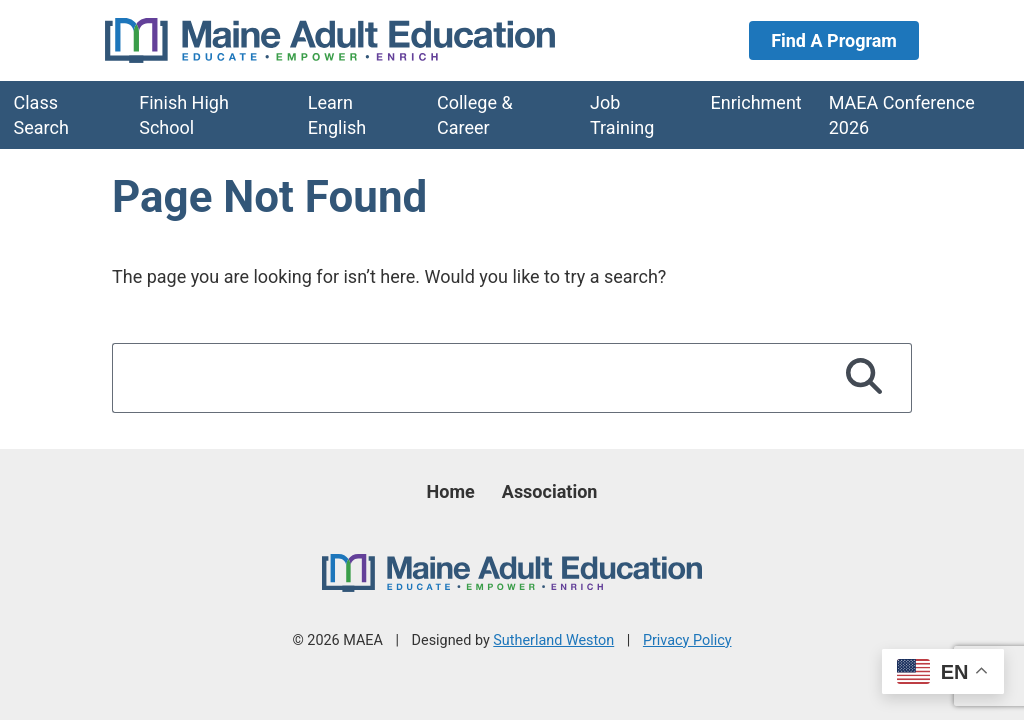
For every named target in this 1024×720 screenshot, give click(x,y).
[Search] (864, 378)
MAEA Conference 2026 (902, 115)
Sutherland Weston (553, 640)
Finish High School (184, 115)
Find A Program (834, 40)
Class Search (41, 115)
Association (550, 491)
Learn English (337, 115)
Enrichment (756, 102)
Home (451, 491)
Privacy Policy (687, 640)
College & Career (475, 115)
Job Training (622, 115)
